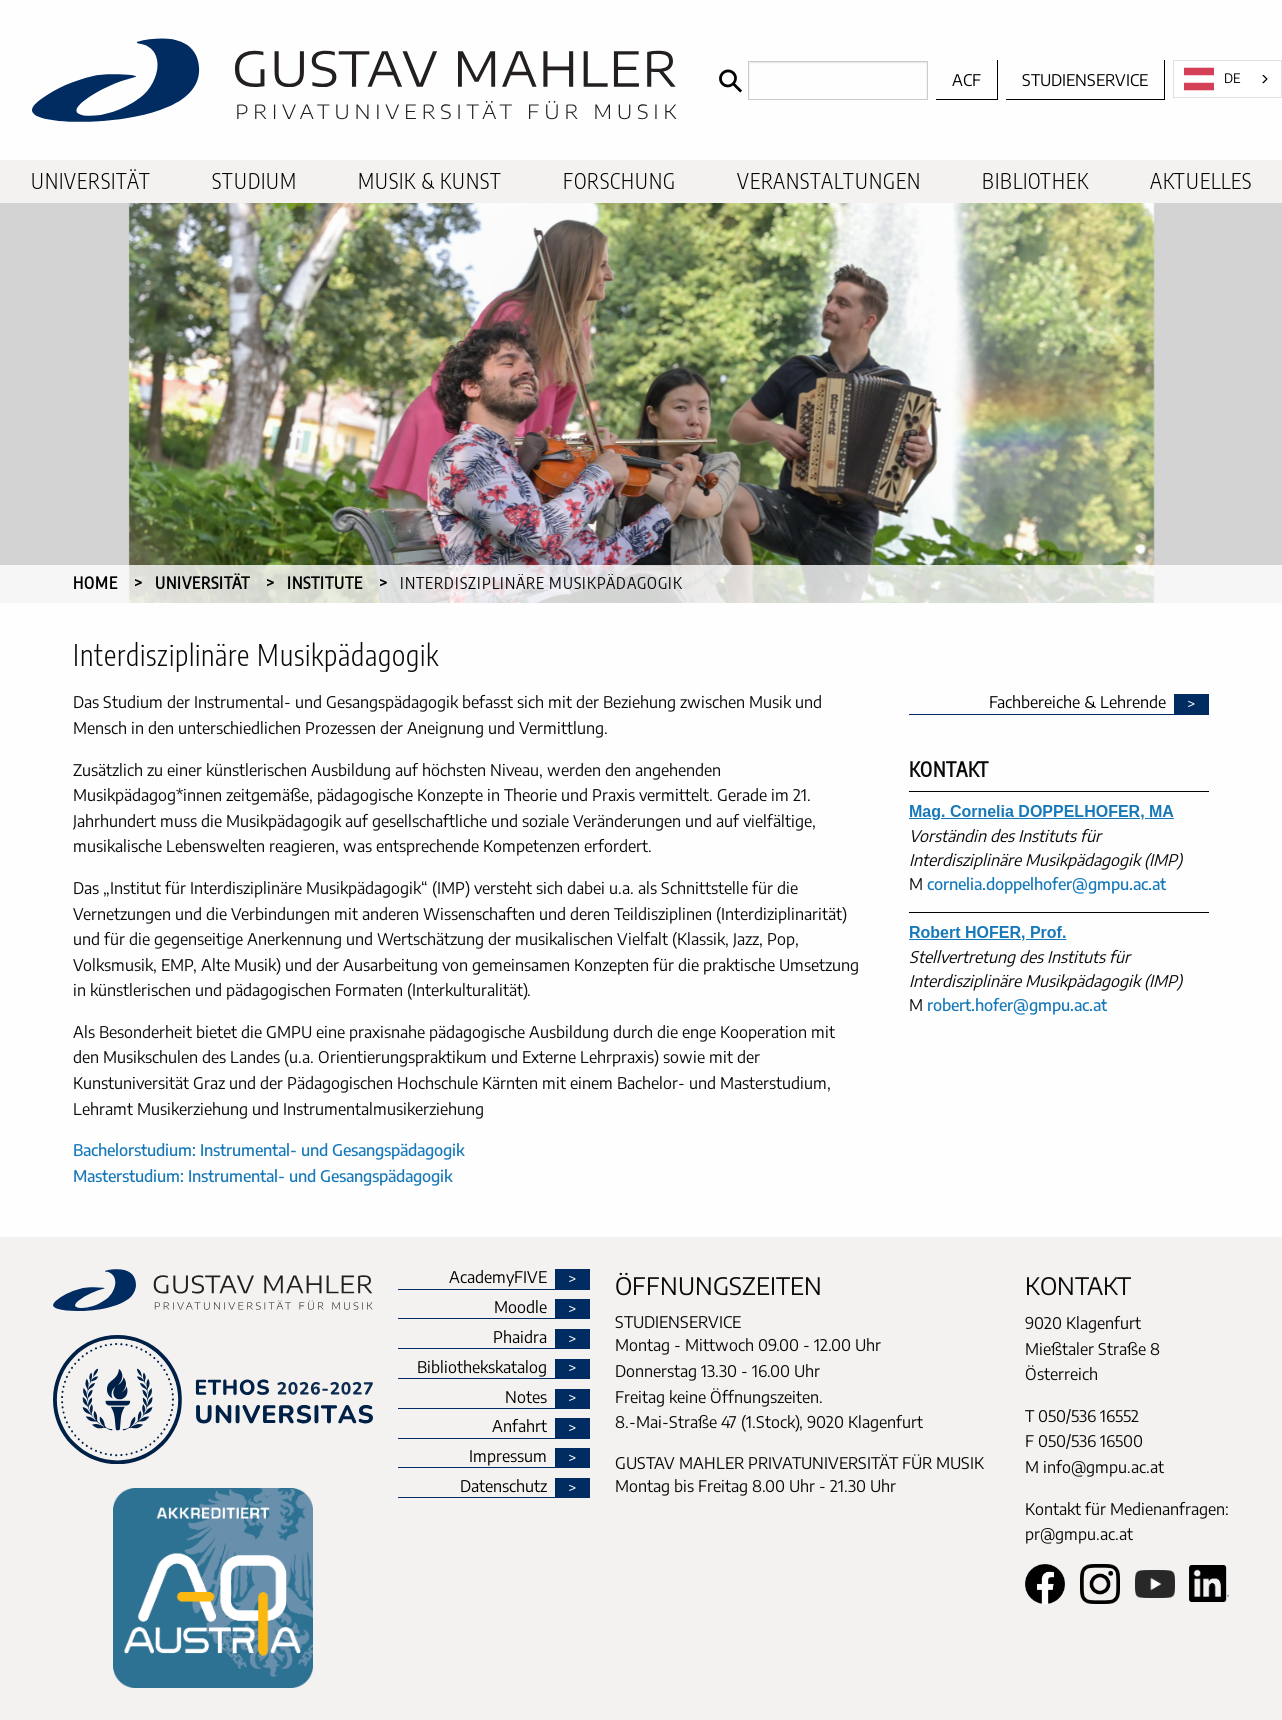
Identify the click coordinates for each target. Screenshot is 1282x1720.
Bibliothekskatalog (482, 1368)
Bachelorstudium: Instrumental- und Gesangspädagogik (269, 1150)
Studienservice (1085, 80)
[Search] (818, 80)
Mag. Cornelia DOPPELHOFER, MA (1041, 811)
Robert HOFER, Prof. (987, 932)
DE (1212, 79)
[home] (354, 80)
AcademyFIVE (498, 1278)
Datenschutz (503, 1487)
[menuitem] (91, 181)
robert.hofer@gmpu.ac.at (1017, 1005)
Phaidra (520, 1338)
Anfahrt (519, 1427)
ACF (966, 80)
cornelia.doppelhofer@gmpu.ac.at (1046, 884)
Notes (526, 1398)
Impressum (508, 1457)
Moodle (520, 1308)
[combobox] (1227, 79)
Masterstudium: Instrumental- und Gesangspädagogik (263, 1176)
